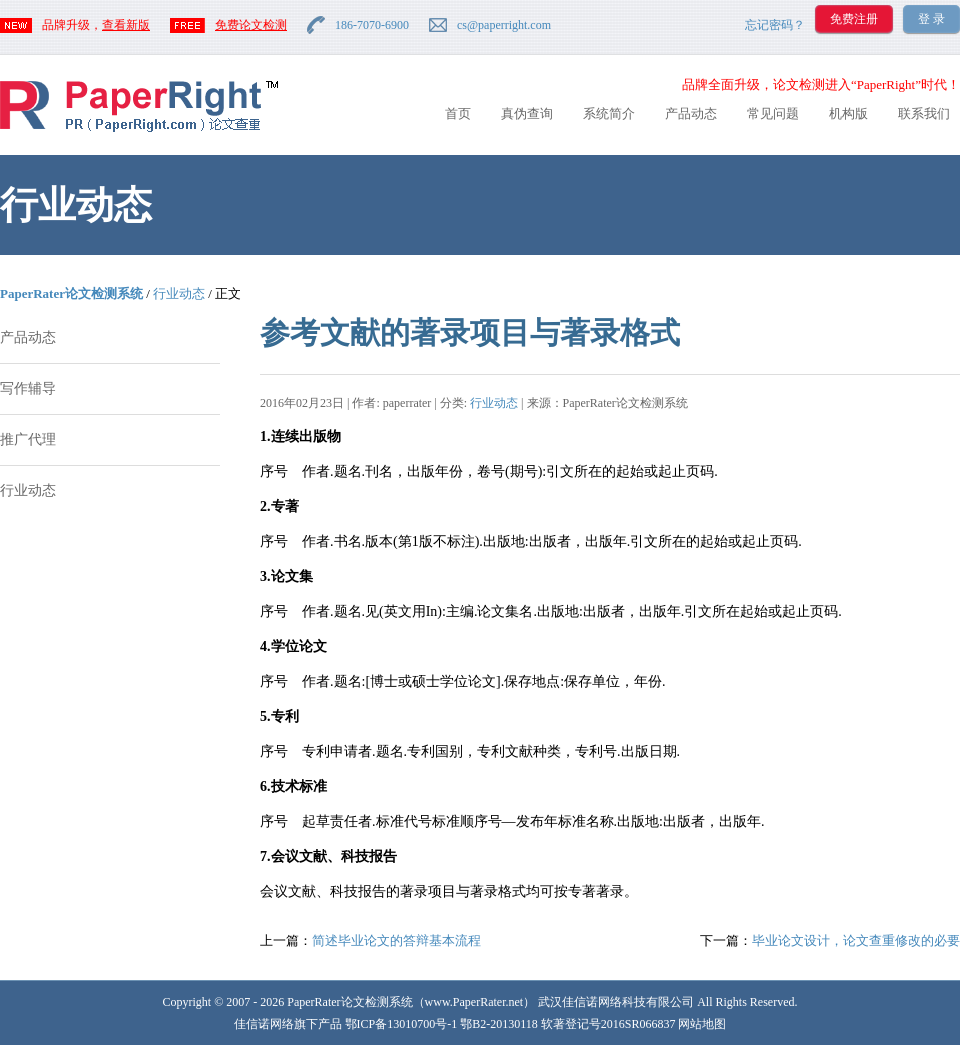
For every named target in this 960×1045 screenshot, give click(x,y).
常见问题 (773, 113)
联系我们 (924, 113)
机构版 (848, 113)
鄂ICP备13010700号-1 (401, 1024)
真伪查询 (527, 113)
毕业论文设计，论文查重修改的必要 (856, 940)
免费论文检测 (251, 25)
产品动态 (691, 113)
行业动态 (179, 293)
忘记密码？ (775, 25)
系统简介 (609, 113)
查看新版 (126, 25)
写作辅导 (28, 388)
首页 (458, 113)
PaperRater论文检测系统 (71, 293)
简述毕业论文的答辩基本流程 (396, 940)
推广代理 (28, 439)
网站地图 (702, 1024)
